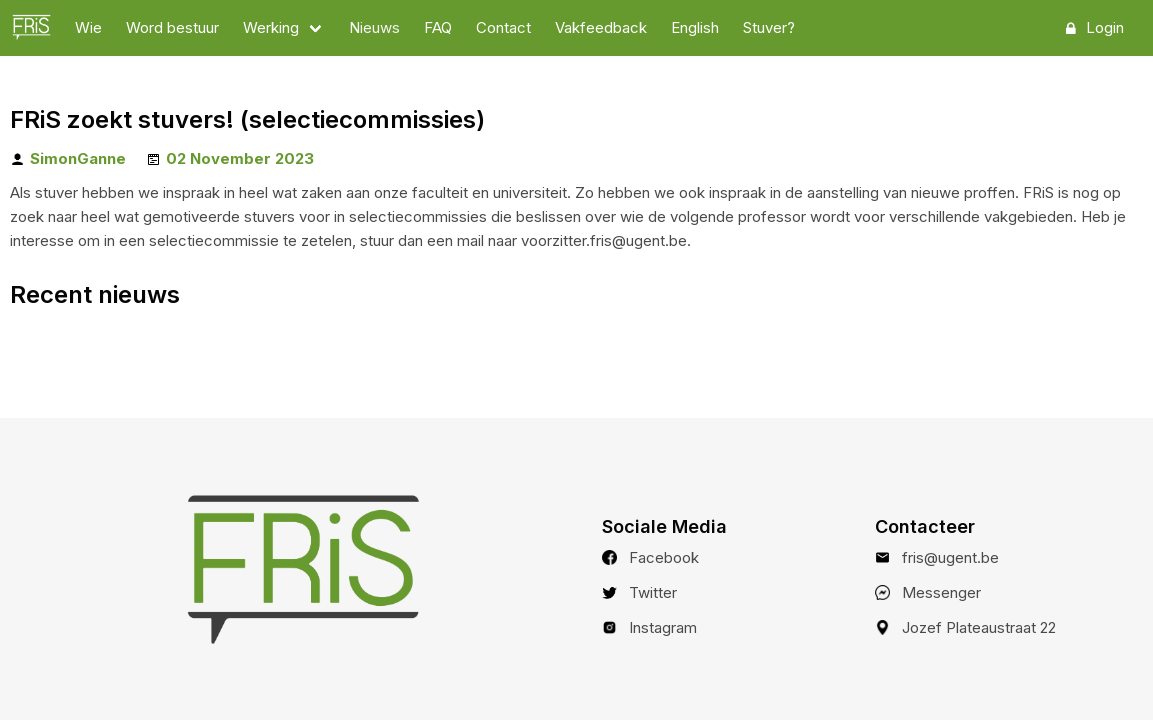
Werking (271, 27)
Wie (88, 27)
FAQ (438, 27)
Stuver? (769, 27)
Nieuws (374, 27)
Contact (503, 27)
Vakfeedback (601, 27)
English (695, 27)
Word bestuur (172, 27)
